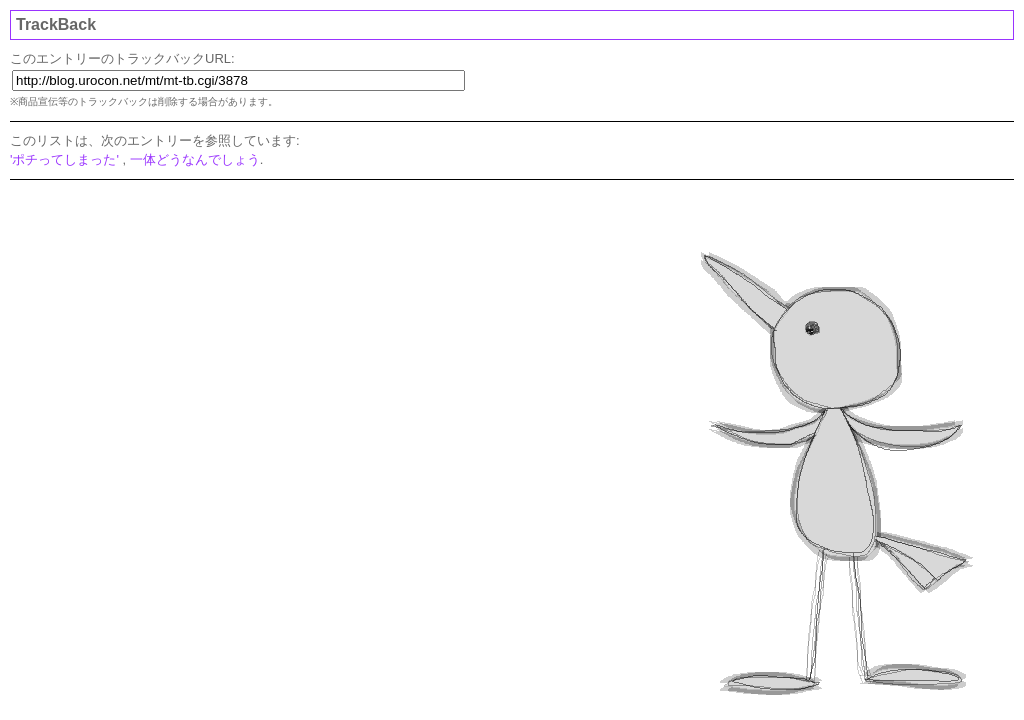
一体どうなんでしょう (195, 159)
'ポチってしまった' (64, 159)
